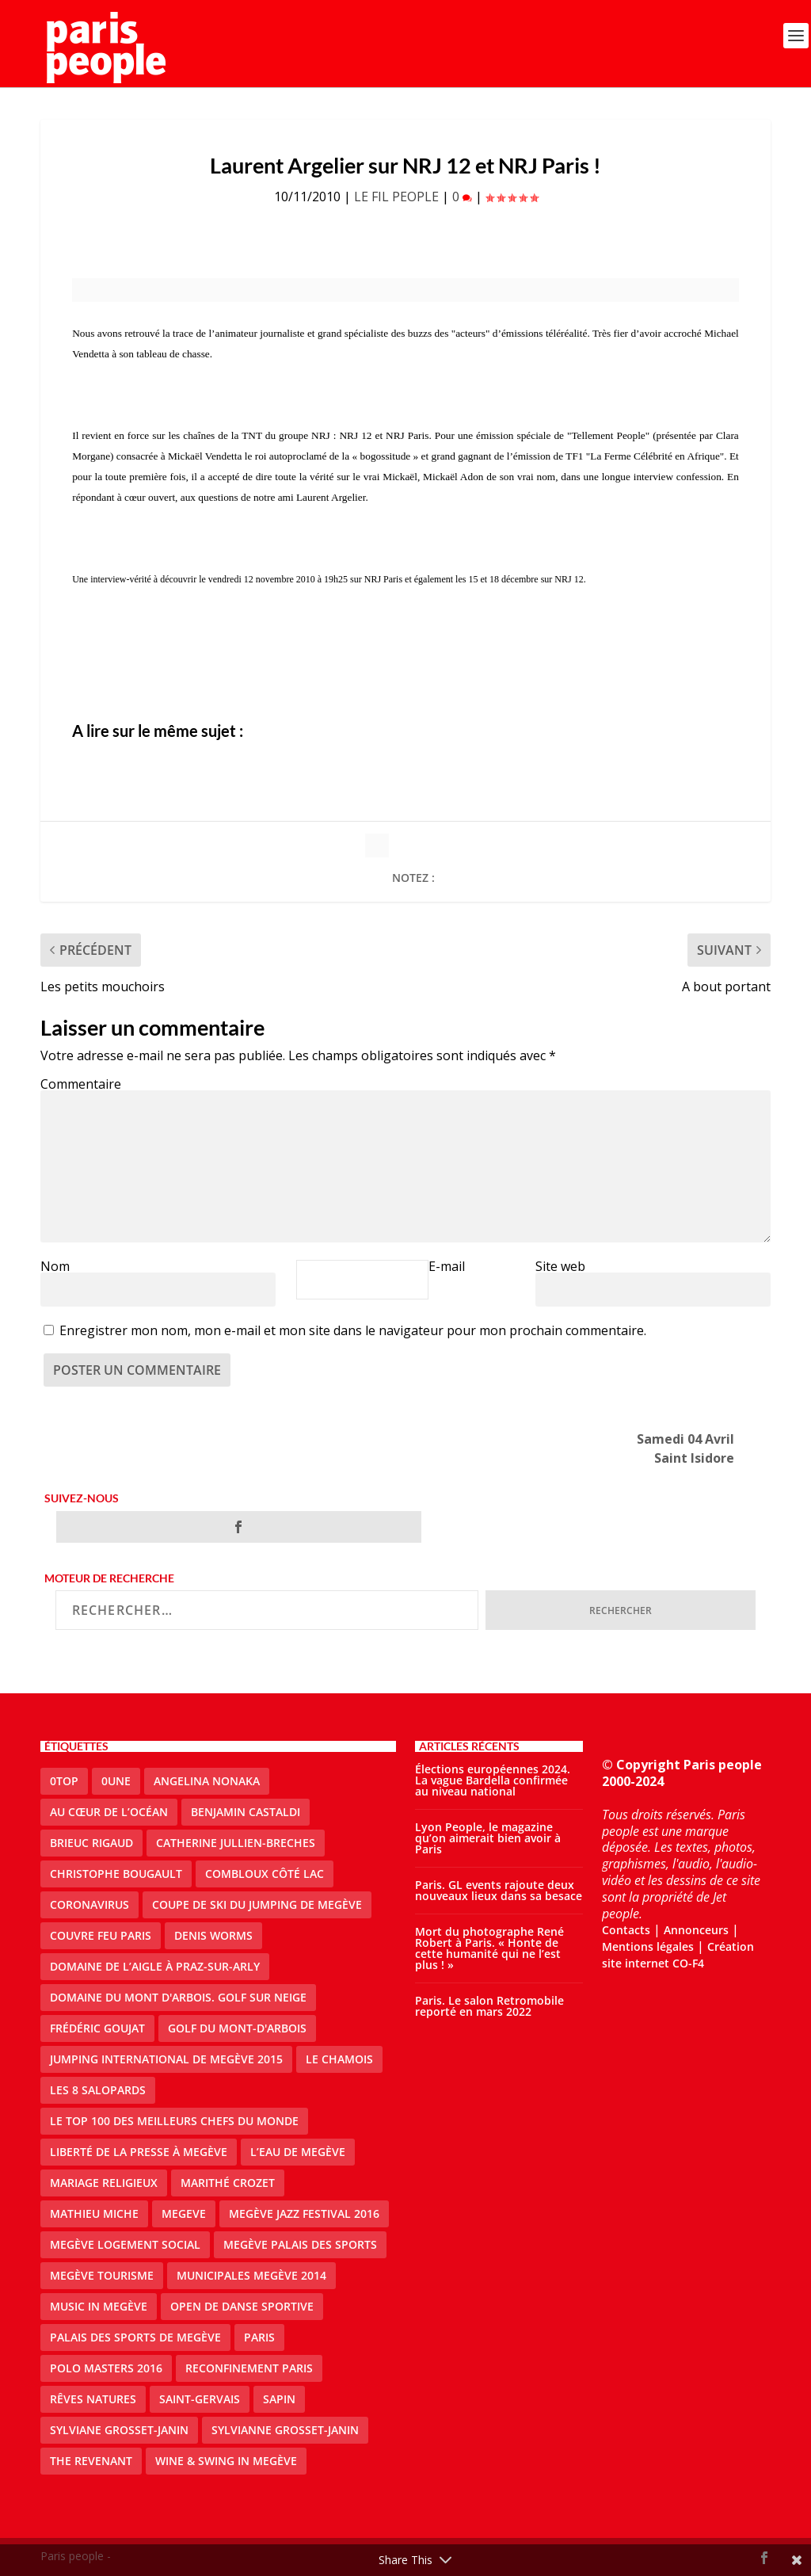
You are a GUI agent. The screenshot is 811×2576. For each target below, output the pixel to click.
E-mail (446, 1266)
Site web (560, 1266)
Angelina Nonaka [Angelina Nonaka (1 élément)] (207, 1780)
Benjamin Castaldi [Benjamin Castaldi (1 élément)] (245, 1811)
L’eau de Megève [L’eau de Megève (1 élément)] (297, 2151)
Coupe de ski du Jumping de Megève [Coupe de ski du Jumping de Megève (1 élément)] (257, 1904)
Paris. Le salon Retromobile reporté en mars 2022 (489, 2006)
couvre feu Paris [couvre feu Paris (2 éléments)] (100, 1935)
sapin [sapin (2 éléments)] (279, 2398)
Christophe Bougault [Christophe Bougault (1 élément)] (116, 1873)
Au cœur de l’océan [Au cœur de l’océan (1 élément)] (109, 1811)
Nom (55, 1266)
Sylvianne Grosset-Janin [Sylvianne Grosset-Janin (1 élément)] (285, 2429)
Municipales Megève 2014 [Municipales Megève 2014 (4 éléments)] (251, 2275)
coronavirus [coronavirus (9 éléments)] (89, 1904)
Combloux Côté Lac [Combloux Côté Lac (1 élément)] (264, 1873)
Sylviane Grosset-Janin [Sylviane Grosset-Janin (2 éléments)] (119, 2429)
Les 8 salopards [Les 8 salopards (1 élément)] (98, 2089)
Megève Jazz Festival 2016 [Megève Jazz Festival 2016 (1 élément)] (304, 2213)
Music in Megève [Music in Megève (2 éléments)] (98, 2306)
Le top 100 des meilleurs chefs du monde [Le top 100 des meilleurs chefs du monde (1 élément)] (174, 2120)
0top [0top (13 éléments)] (64, 1780)
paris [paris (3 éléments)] (259, 2337)
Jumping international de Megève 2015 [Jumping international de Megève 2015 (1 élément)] (166, 2059)
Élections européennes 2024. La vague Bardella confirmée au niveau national (492, 1780)
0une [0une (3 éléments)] (116, 1780)
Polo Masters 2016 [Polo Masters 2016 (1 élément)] (106, 2368)
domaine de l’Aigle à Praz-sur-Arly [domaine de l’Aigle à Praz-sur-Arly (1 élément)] (155, 1966)
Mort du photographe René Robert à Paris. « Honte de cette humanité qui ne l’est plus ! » (489, 1948)
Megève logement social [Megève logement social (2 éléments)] (125, 2244)
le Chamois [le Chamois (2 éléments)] (339, 2059)
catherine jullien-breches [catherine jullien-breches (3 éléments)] (235, 1842)
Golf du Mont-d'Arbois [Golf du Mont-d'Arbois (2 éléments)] (237, 2028)
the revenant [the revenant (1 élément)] (91, 2460)
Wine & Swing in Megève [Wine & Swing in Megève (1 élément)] (226, 2460)
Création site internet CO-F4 (678, 1955)
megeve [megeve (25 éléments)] (184, 2213)
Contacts (626, 1929)
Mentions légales (648, 1946)
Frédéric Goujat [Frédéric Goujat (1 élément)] (97, 2028)
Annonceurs (696, 1929)
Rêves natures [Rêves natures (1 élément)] (93, 2398)
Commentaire (80, 1084)
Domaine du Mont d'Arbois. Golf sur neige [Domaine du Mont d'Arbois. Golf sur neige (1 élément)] (178, 1997)
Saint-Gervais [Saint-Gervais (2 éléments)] (199, 2398)
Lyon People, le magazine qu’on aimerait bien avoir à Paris (488, 1838)
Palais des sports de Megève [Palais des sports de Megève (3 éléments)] (135, 2337)
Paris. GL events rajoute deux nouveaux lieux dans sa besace (498, 1890)
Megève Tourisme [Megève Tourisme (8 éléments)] (102, 2275)
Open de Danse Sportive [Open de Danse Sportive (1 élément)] (242, 2306)
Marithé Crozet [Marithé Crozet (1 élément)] (228, 2182)
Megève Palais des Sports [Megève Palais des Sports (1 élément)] (300, 2244)
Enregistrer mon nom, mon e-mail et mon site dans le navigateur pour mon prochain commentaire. (352, 1330)
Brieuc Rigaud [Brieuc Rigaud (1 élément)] (91, 1842)
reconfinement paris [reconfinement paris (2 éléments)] (249, 2368)
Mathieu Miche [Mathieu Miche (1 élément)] (94, 2213)
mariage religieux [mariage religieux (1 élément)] (104, 2182)
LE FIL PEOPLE (396, 196)
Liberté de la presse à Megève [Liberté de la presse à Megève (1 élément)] (138, 2151)
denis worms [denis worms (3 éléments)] (213, 1935)
